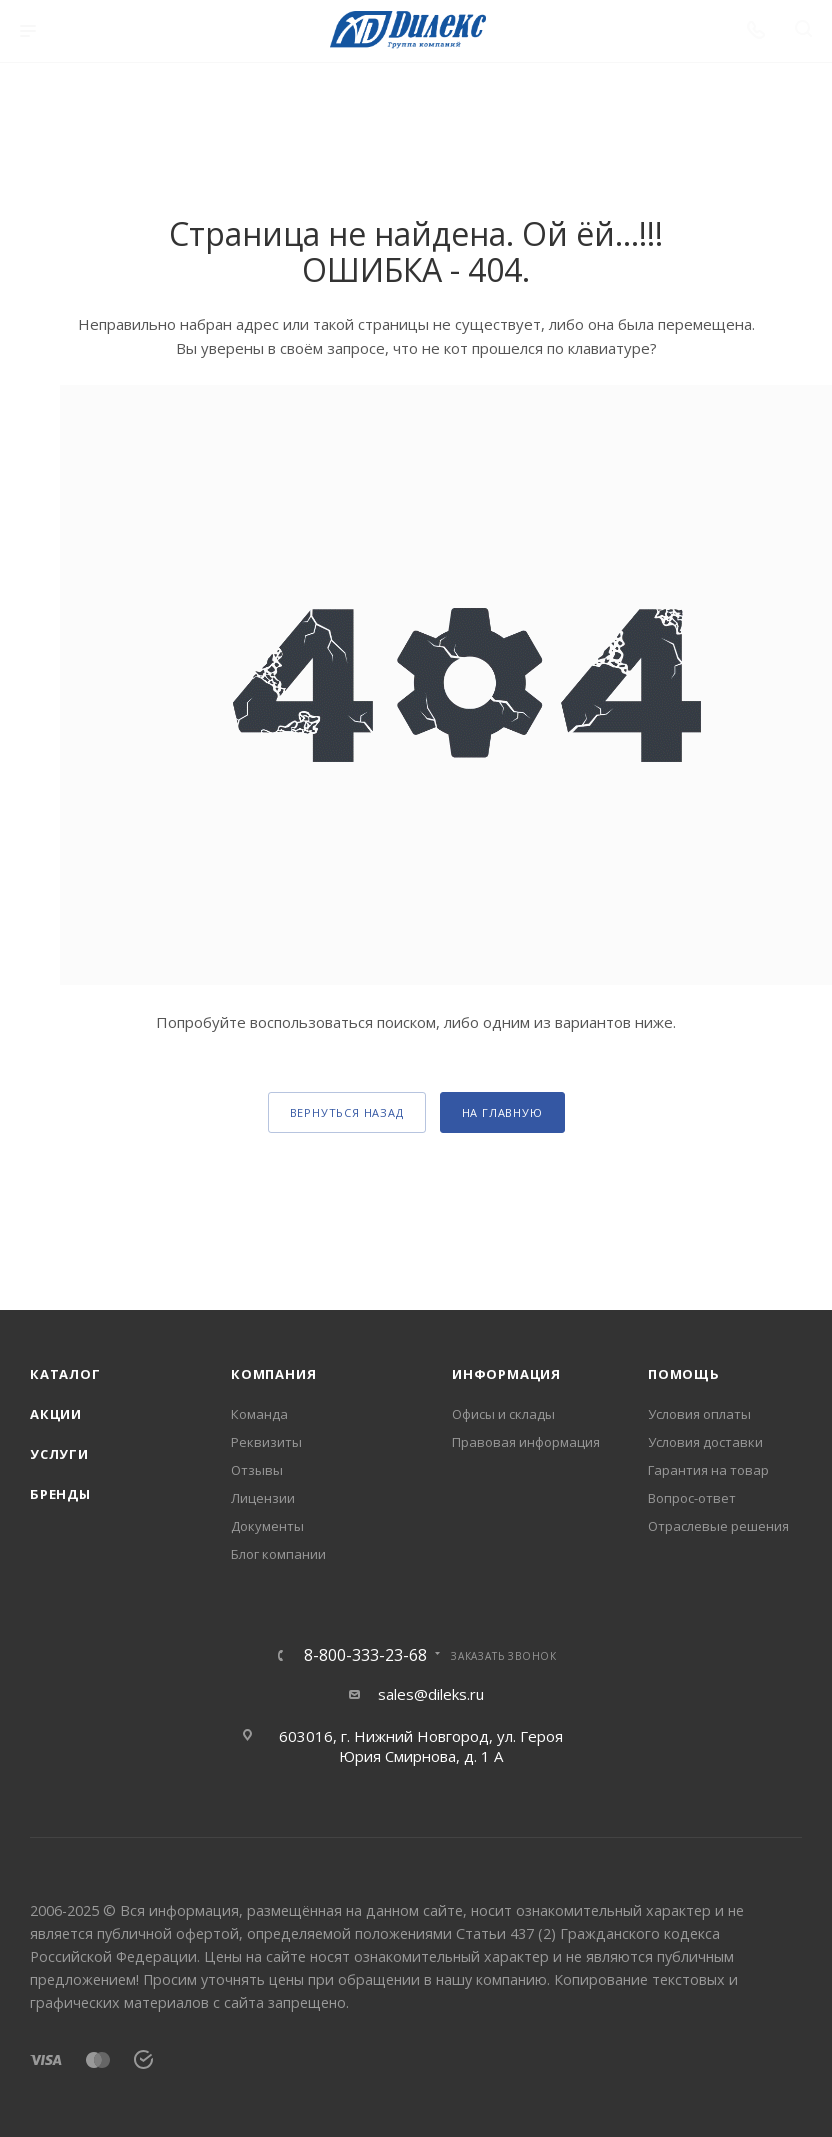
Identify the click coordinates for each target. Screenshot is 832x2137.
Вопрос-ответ (692, 1498)
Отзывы (257, 1470)
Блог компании (278, 1554)
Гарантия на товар (708, 1470)
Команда (259, 1414)
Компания (273, 1374)
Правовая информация (526, 1442)
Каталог (65, 1374)
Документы (267, 1526)
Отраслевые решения (718, 1526)
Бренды (60, 1494)
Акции (56, 1414)
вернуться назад (347, 1112)
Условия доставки (705, 1442)
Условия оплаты (699, 1414)
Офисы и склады (503, 1414)
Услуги (59, 1454)
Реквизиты (266, 1442)
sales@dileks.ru (431, 1694)
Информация (506, 1374)
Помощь (684, 1374)
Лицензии (263, 1498)
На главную (502, 1112)
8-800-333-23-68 (365, 1655)
